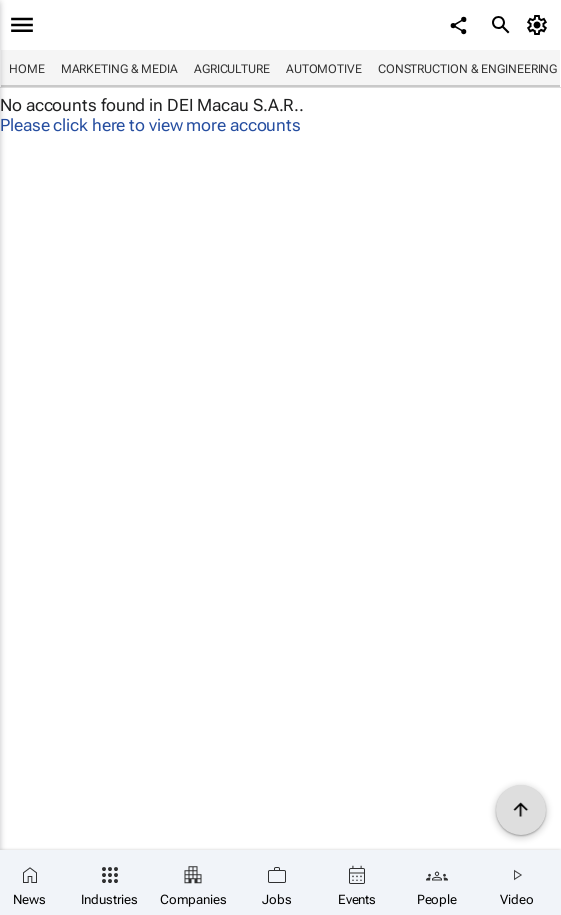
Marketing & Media (119, 69)
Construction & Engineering (467, 69)
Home (27, 69)
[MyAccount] (540, 25)
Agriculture (232, 69)
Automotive (324, 69)
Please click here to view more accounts (150, 125)
